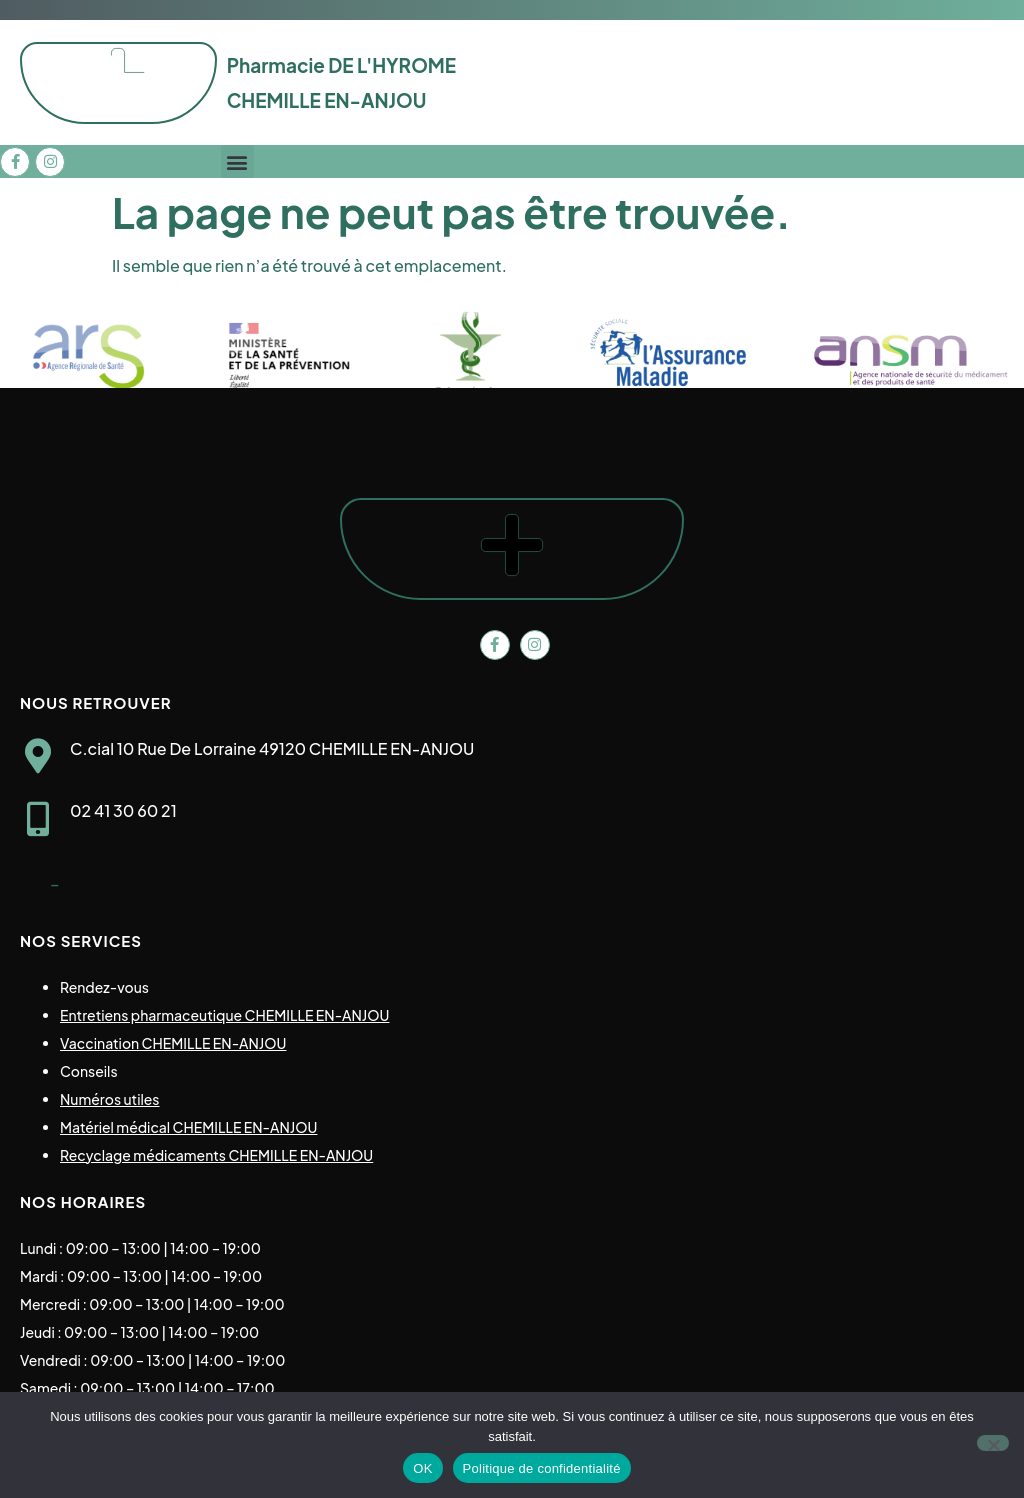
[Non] (993, 1443)
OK (422, 1468)
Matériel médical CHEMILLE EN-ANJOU (188, 1127)
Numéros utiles (110, 1099)
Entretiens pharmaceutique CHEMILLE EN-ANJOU (224, 1015)
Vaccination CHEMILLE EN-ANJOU (173, 1043)
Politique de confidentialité (542, 1468)
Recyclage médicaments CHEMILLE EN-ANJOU (216, 1155)
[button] (237, 161)
